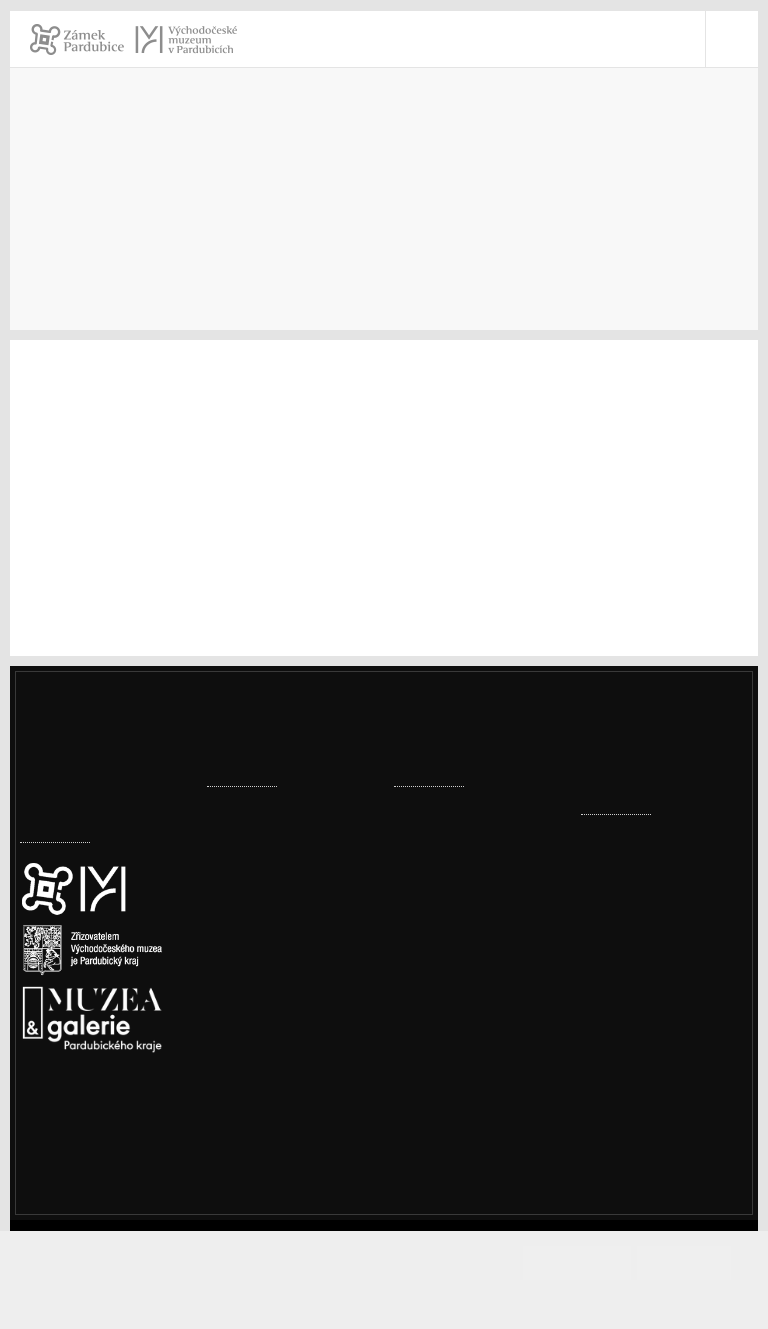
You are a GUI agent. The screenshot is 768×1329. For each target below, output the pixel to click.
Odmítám (684, 1262)
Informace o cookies (385, 1296)
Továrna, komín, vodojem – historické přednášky (469, 928)
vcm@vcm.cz (652, 1022)
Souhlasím (595, 1262)
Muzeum (107, 241)
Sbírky (180, 241)
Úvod (38, 241)
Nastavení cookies (87, 1121)
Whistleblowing (662, 1178)
